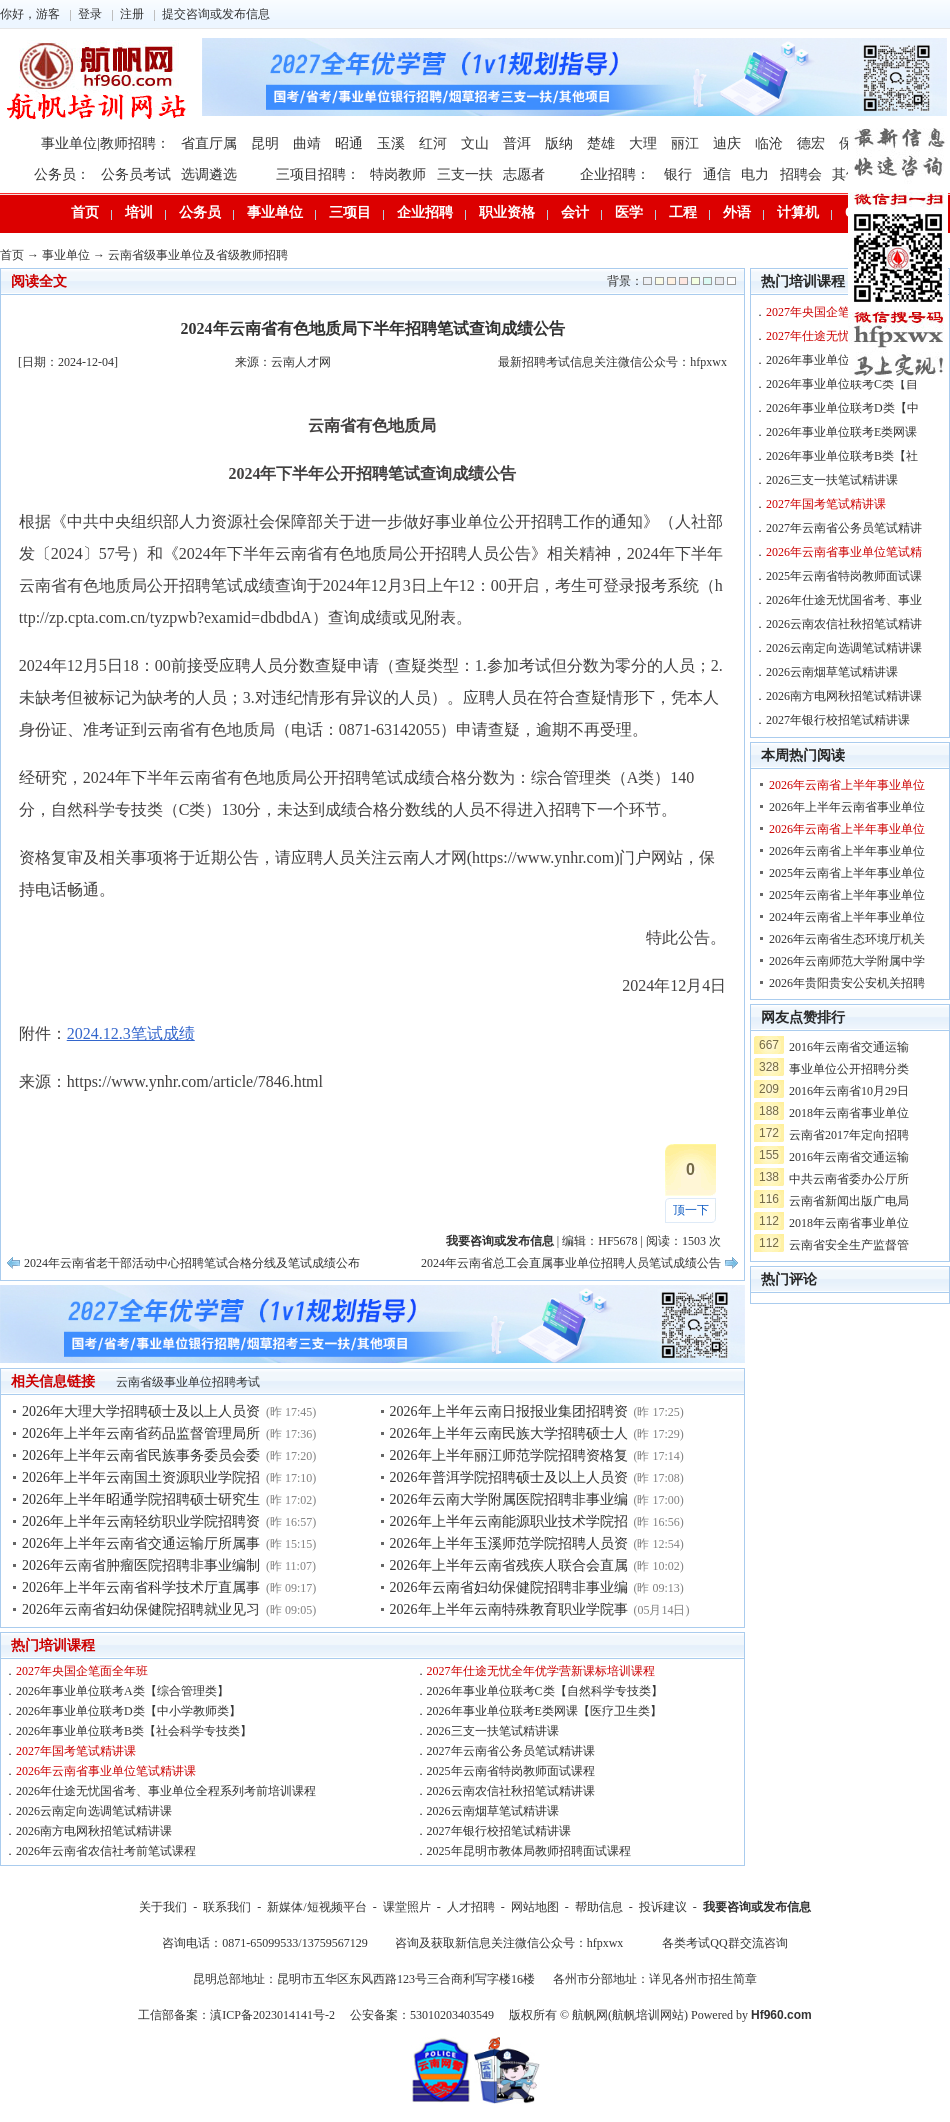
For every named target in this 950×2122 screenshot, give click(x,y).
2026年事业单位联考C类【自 (842, 384)
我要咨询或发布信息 (757, 1907)
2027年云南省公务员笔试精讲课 (511, 1751)
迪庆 (727, 143)
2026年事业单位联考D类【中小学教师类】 (128, 1711)
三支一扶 (465, 174)
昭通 (349, 143)
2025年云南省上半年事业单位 (847, 873)
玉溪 (391, 143)
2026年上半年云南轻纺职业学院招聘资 (141, 1521)
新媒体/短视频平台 (316, 1907)
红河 (433, 143)
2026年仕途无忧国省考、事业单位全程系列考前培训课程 (166, 1791)
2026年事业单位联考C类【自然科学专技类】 (545, 1691)
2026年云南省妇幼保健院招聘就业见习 (141, 1609)
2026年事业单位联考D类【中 (842, 408)
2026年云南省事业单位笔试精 (844, 552)
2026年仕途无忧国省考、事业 (844, 600)
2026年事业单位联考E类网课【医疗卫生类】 (544, 1711)
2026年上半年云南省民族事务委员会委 (141, 1455)
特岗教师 (398, 174)
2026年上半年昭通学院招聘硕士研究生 (141, 1499)
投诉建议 (663, 1907)
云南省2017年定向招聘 (849, 1135)
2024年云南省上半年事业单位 (847, 917)
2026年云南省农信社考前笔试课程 (106, 1851)
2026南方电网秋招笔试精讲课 (94, 1831)
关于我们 (163, 1907)
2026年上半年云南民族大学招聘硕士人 (509, 1433)
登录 (90, 14)
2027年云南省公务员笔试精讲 (844, 528)
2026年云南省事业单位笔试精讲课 (106, 1771)
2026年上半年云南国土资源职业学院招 (141, 1477)
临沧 (769, 143)
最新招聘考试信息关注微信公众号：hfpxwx (612, 362)
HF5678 (617, 1241)
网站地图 (535, 1907)
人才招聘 (471, 1907)
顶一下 (691, 1210)
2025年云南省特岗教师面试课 (844, 576)
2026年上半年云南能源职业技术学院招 (509, 1521)
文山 (475, 143)
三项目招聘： (318, 174)
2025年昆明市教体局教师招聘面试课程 (529, 1851)
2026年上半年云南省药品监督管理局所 (141, 1433)
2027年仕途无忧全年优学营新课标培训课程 (541, 1671)
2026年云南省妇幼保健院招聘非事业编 (509, 1587)
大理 (643, 143)
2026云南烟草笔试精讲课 (493, 1811)
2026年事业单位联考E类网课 (841, 432)
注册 (132, 14)
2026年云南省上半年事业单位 (847, 785)
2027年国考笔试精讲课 (76, 1751)
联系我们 (227, 1907)
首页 (85, 212)
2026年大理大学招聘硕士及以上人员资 (141, 1411)
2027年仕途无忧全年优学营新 (844, 336)
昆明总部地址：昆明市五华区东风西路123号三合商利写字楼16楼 (364, 1979)
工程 (683, 212)
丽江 (685, 143)
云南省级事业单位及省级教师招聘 (198, 255)
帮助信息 (599, 1907)
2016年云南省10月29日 (849, 1091)
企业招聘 (425, 212)
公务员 (200, 212)
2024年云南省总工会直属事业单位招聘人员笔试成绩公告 (571, 1263)
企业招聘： (615, 174)
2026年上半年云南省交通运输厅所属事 (141, 1543)
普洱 (517, 143)
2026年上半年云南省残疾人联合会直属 (509, 1565)
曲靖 (307, 143)
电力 (755, 174)
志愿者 (524, 174)
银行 (678, 174)
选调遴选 (209, 174)
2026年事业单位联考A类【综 (842, 360)
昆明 (265, 143)
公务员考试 (136, 174)
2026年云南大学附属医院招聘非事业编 (509, 1499)
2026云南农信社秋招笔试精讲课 (511, 1791)
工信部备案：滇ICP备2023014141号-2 (236, 2015)
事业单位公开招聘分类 (849, 1069)
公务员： (62, 174)
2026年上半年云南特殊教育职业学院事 (509, 1609)
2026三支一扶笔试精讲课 (493, 1731)
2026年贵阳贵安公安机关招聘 (847, 983)
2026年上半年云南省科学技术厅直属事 (141, 1587)
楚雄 (601, 143)
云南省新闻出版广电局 (849, 1201)
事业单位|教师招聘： (105, 143)
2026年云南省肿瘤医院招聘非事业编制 (141, 1565)
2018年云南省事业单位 (849, 1113)
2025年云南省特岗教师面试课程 (511, 1771)
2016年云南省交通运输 (849, 1047)
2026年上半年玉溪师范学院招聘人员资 (509, 1543)
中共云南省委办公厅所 (849, 1179)
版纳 (559, 143)
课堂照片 (407, 1907)
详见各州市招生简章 (703, 1979)
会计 (575, 212)
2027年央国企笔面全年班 (82, 1671)
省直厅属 (209, 143)
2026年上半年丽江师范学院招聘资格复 (509, 1455)
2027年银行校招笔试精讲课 (499, 1831)
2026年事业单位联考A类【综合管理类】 (122, 1691)
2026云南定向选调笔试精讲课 (94, 1811)
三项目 (350, 212)
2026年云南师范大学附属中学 (847, 961)
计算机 (798, 212)
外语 (737, 212)
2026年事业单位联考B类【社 (842, 456)
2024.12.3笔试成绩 (131, 1033)
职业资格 (507, 212)
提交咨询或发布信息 (216, 14)
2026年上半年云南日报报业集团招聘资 (509, 1411)
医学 (629, 212)
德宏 (811, 143)
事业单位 (275, 212)
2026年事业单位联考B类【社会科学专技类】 (134, 1731)
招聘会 (801, 174)
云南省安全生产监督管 (849, 1245)
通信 (717, 174)
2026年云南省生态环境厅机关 (847, 939)
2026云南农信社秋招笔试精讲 (844, 624)
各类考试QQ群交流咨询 (724, 1943)
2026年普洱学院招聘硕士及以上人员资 (509, 1477)
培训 (139, 212)
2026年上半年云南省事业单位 (847, 807)
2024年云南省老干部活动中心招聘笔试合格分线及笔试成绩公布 (192, 1263)
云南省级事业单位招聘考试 (188, 1382)
